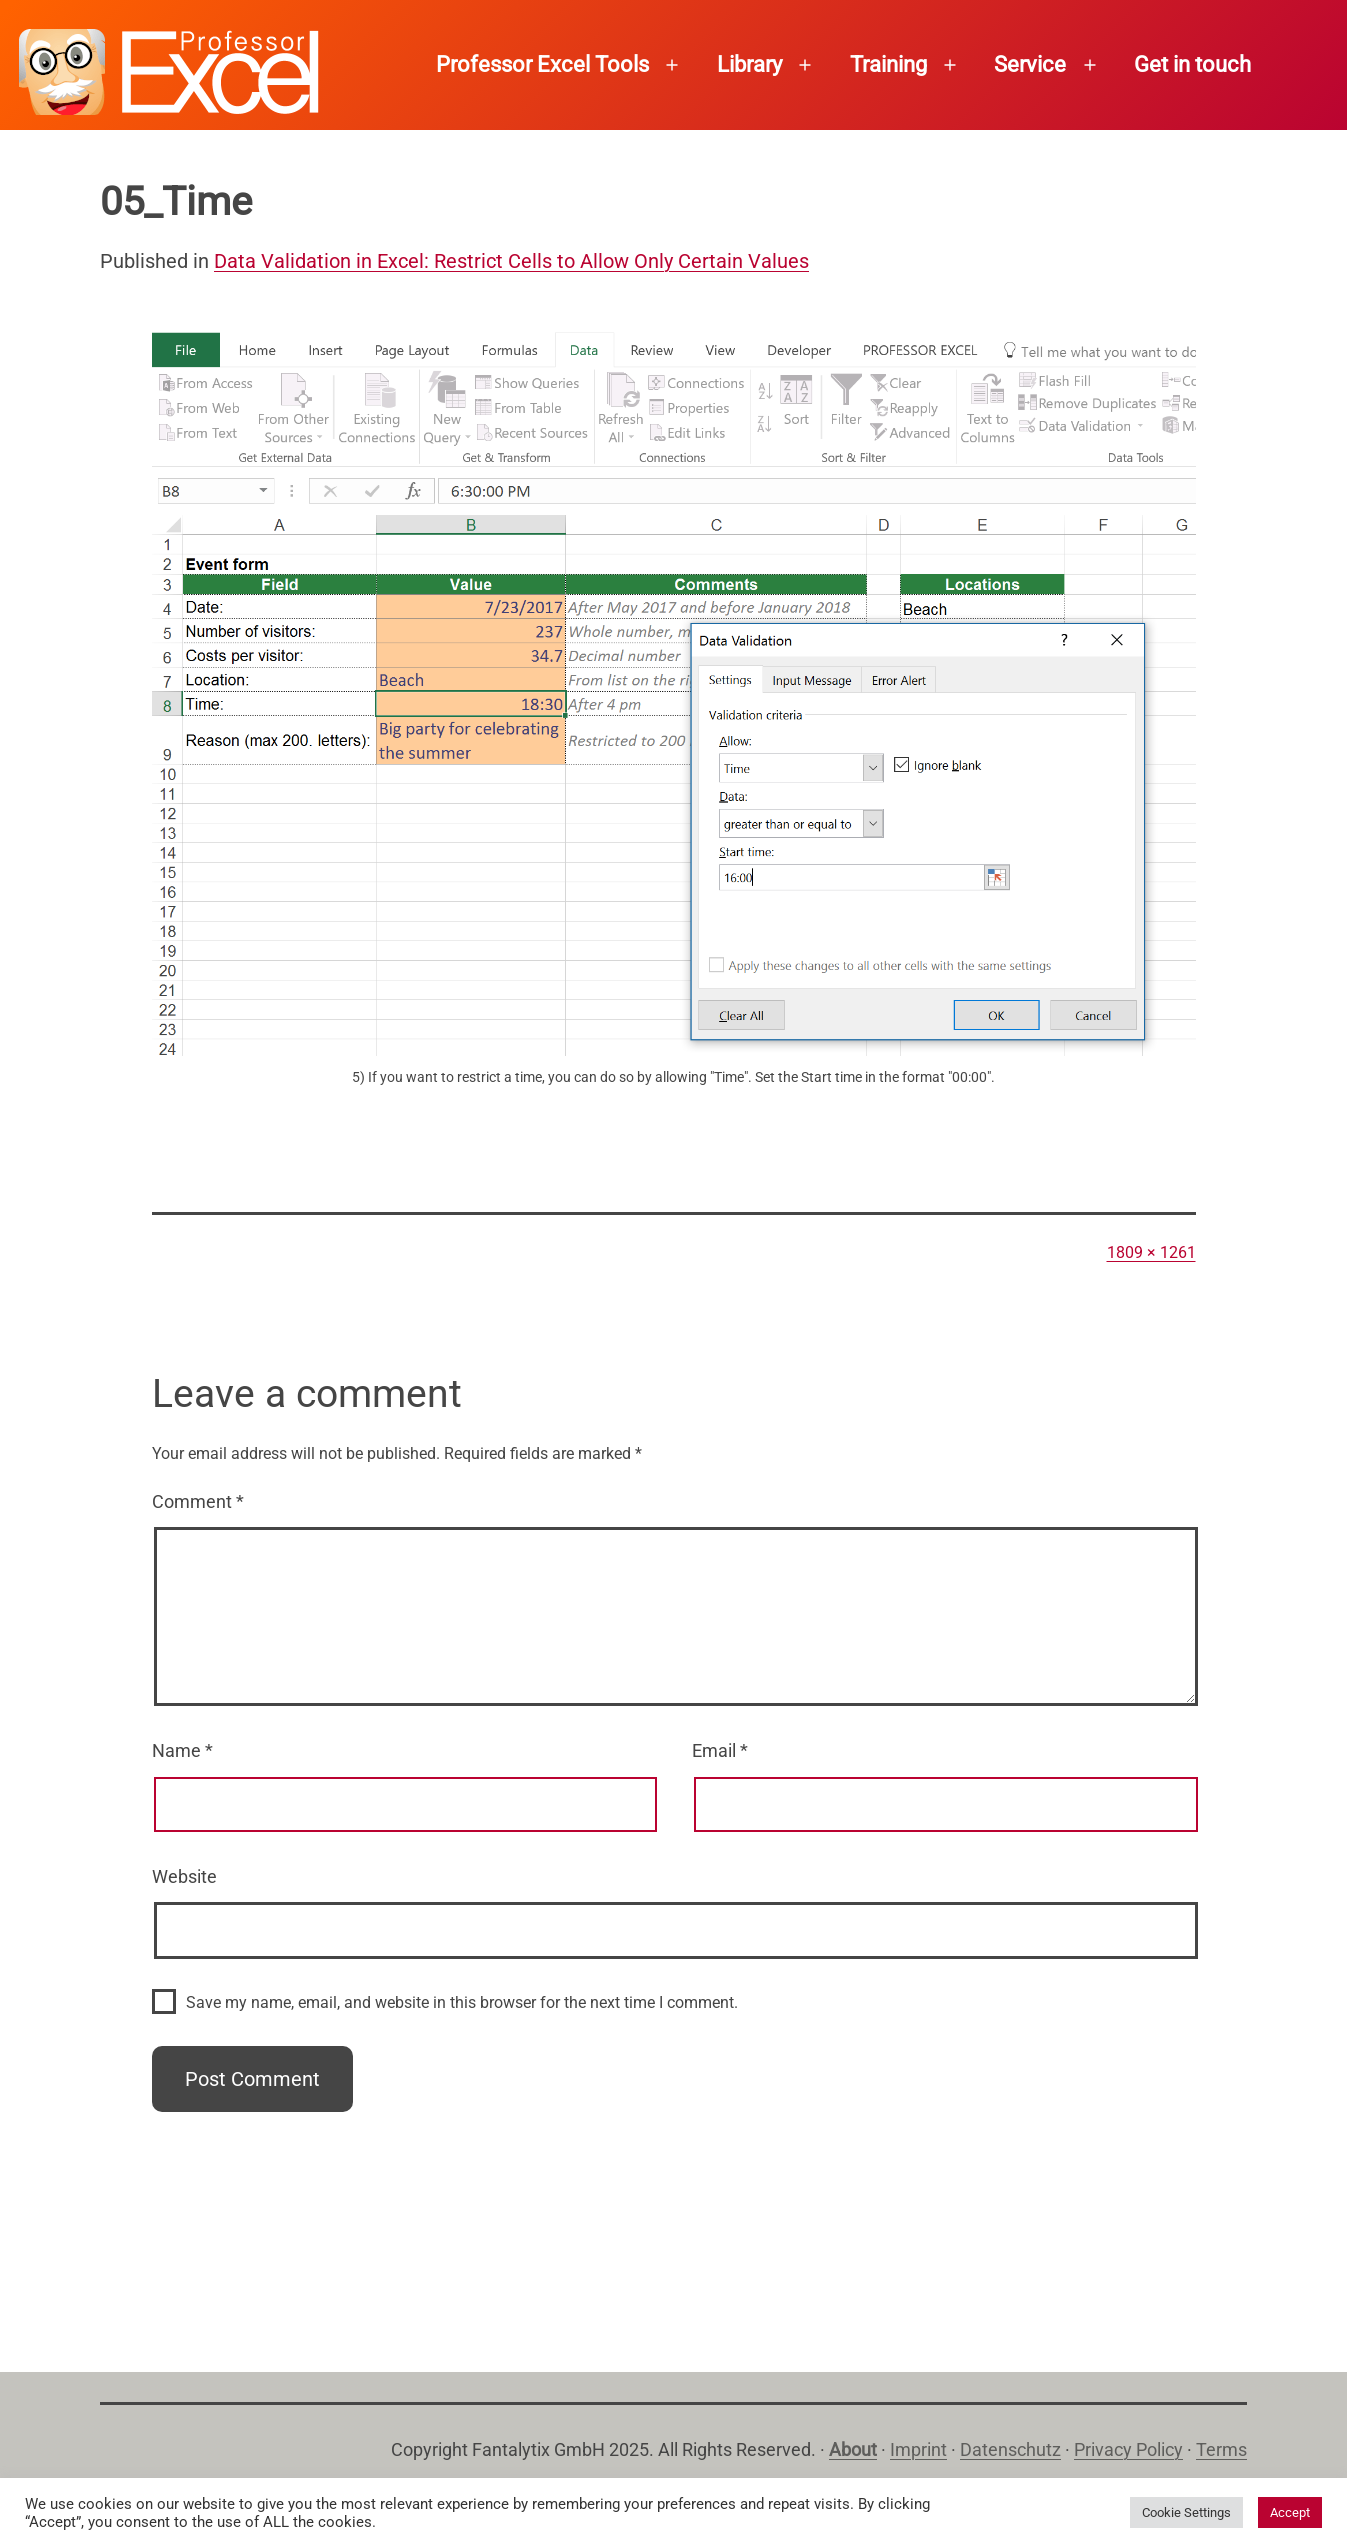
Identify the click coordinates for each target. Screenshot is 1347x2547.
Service (1030, 64)
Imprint (918, 2449)
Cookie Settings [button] (1186, 2512)
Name (182, 1750)
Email (720, 1750)
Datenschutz (1010, 2449)
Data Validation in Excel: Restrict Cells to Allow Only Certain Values (511, 261)
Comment (198, 1501)
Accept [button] (1290, 2512)
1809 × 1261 (1151, 1252)
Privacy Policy (1128, 2449)
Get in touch (1192, 64)
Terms (1221, 2449)
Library (749, 64)
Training (888, 64)
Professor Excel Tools (542, 64)
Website (184, 1876)
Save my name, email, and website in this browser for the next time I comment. (462, 2002)
